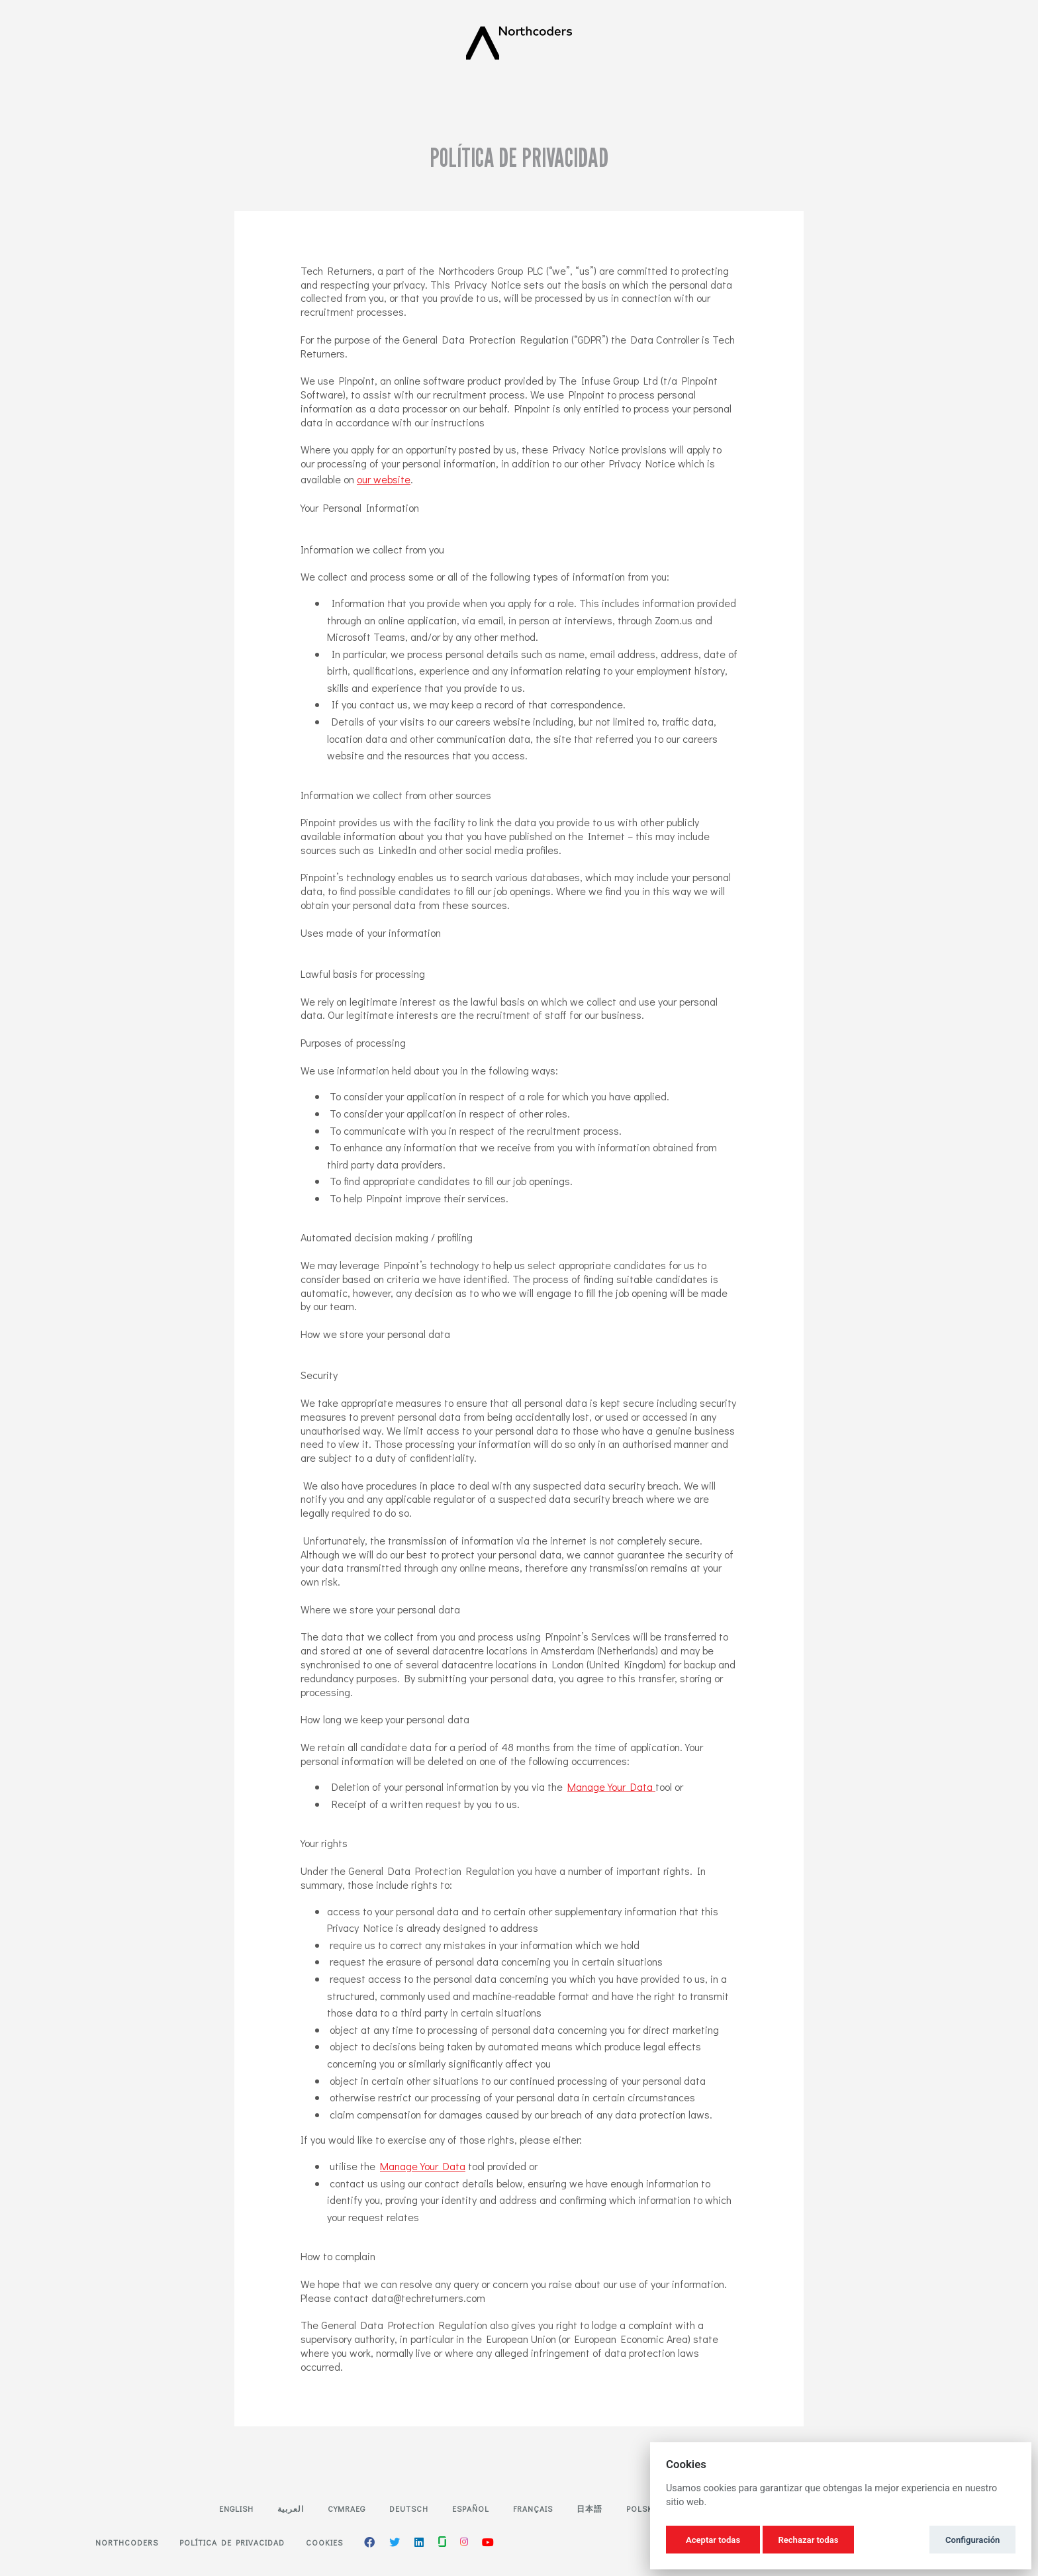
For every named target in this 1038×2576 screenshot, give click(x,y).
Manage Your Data (611, 1786)
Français (533, 2508)
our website (383, 479)
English (236, 2508)
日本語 (589, 2508)
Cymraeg (346, 2508)
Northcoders (126, 2542)
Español (470, 2508)
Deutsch (408, 2508)
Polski (640, 2508)
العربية (290, 2508)
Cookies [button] (324, 2542)
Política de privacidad (232, 2542)
